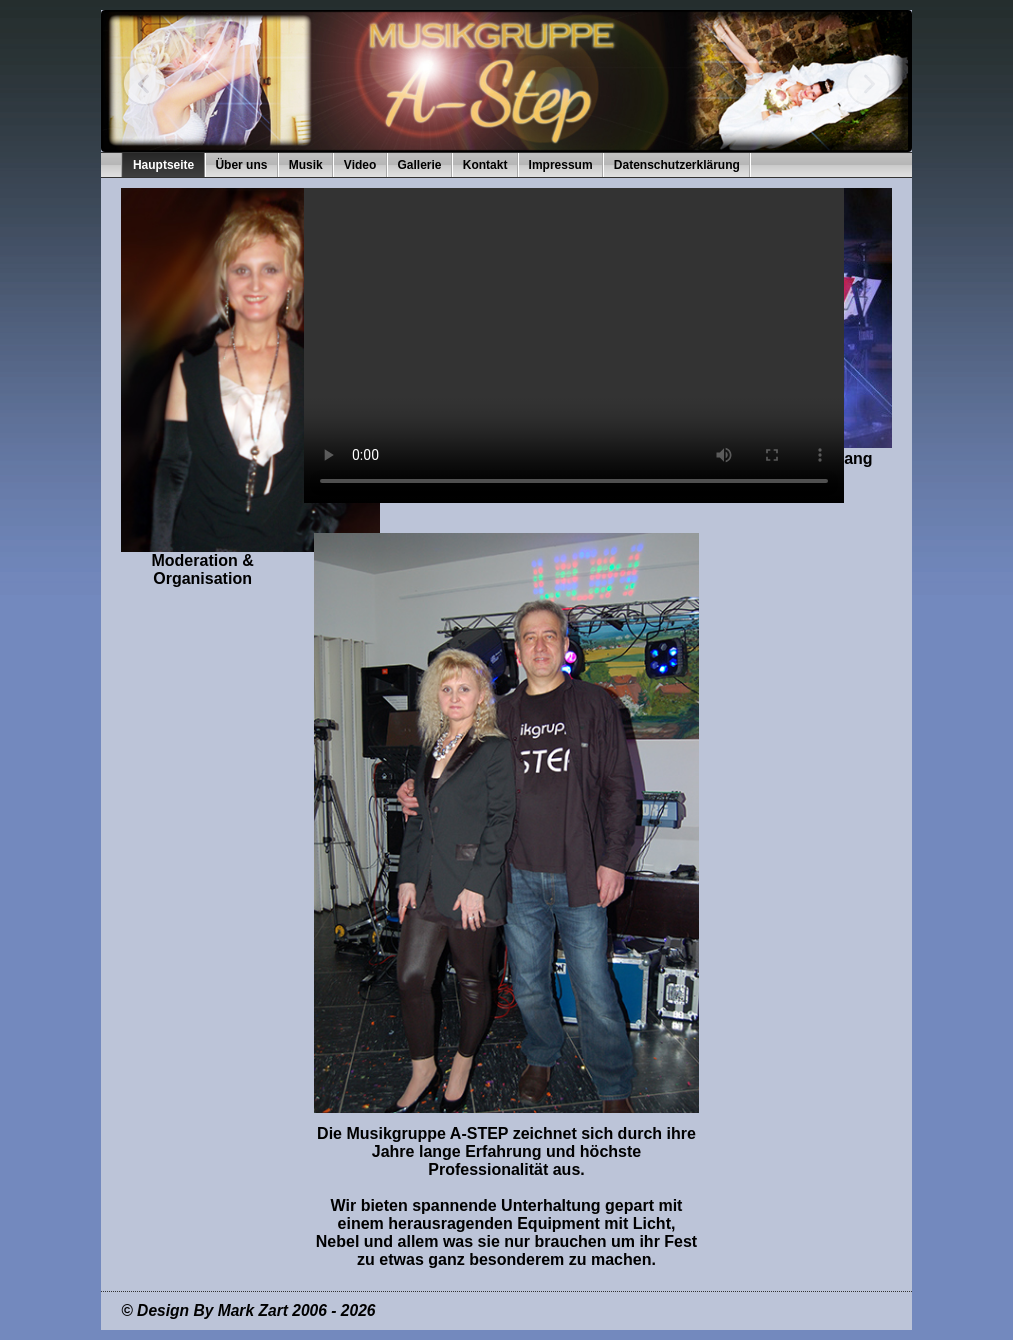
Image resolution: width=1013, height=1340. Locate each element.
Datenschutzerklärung (677, 165)
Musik (306, 165)
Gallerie (420, 165)
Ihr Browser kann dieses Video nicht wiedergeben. (574, 345)
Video (360, 165)
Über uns (241, 165)
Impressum (561, 165)
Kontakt (485, 165)
